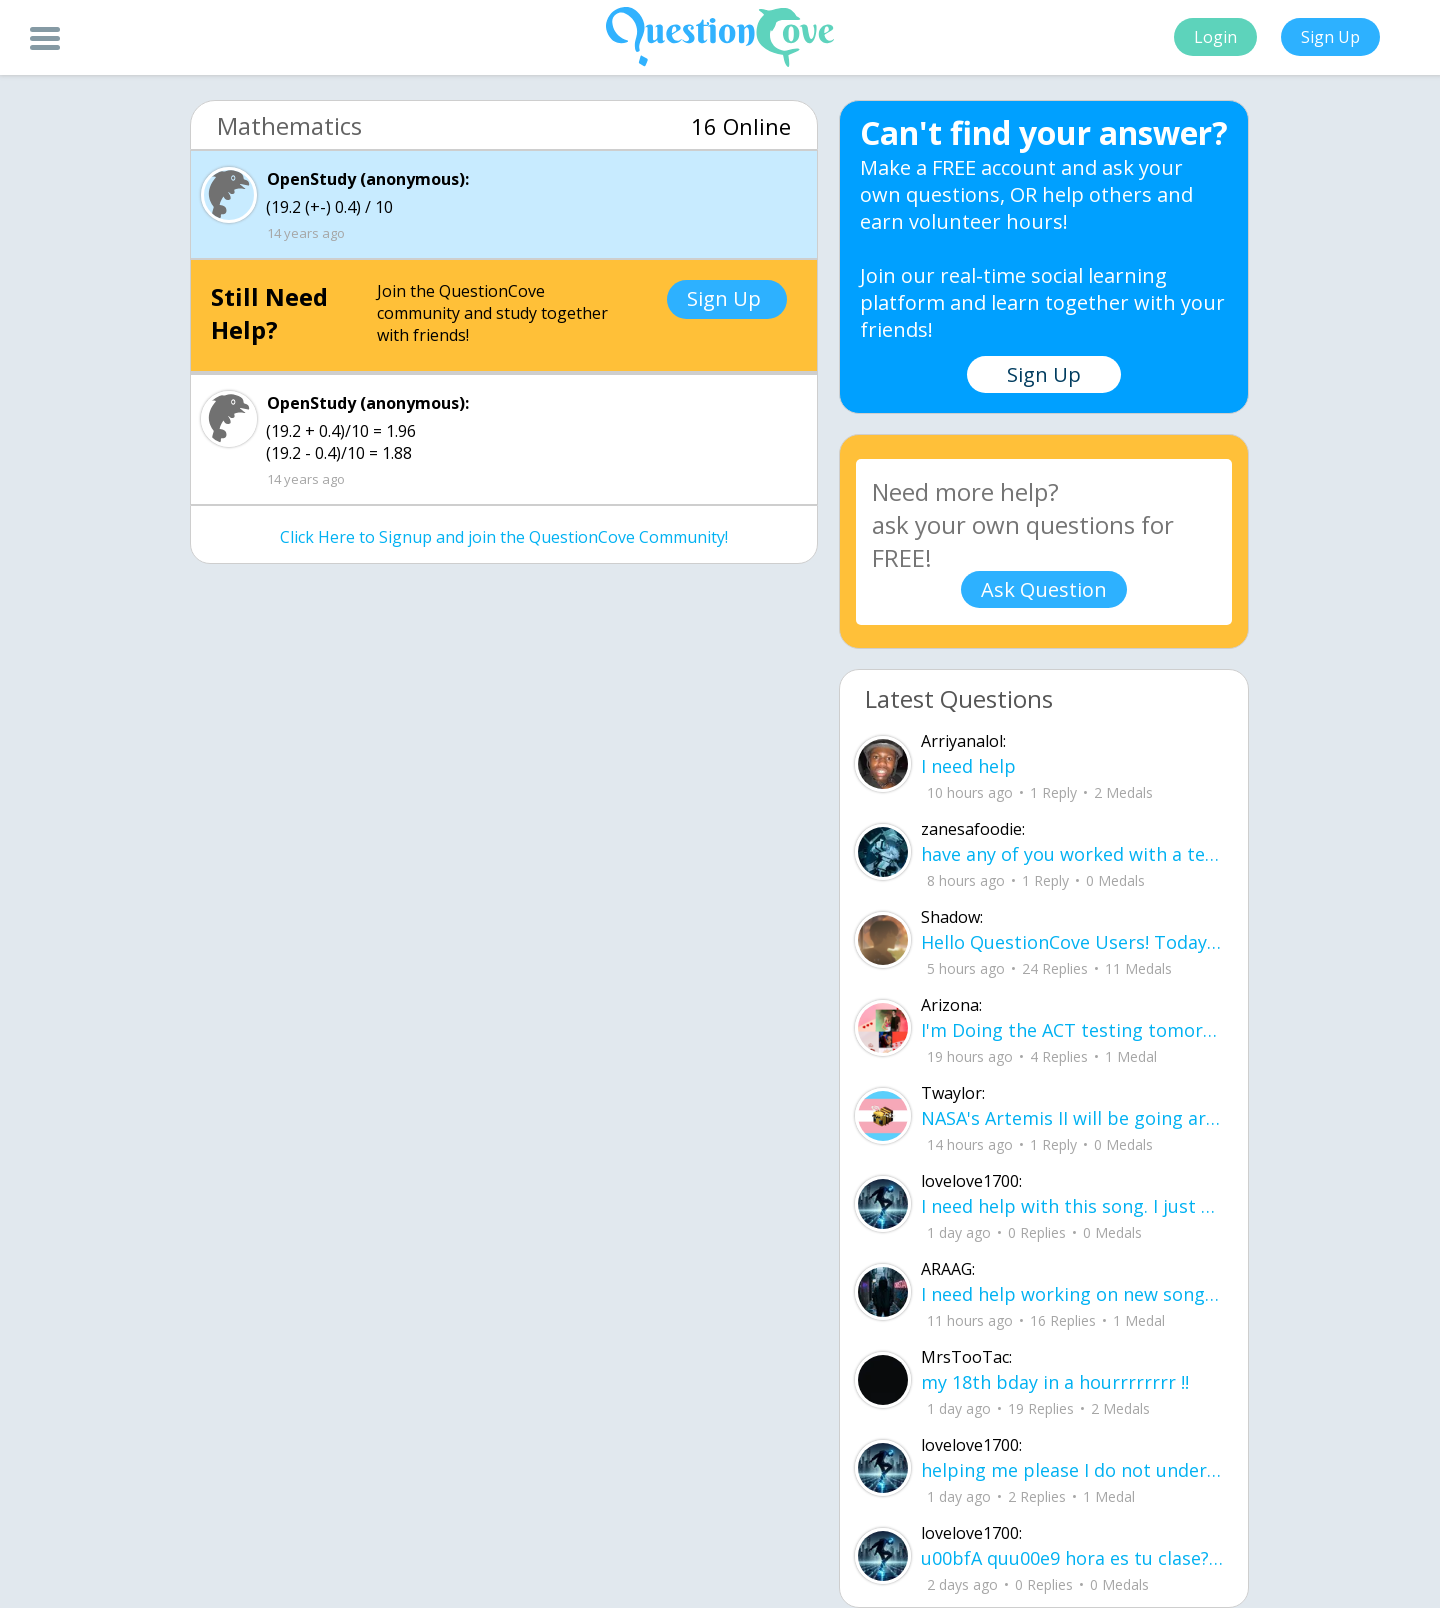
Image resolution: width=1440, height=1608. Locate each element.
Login (1215, 37)
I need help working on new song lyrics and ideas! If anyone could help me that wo (1072, 1294)
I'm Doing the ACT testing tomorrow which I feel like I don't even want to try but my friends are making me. (1072, 1030)
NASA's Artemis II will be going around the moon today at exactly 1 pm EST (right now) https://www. (1072, 1118)
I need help (968, 766)
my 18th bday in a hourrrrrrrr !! (1055, 1382)
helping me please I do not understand (1072, 1470)
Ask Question (1044, 589)
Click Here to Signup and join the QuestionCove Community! (504, 537)
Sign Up (1330, 37)
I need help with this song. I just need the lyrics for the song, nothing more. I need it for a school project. (1072, 1206)
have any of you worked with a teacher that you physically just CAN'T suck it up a (1072, 854)
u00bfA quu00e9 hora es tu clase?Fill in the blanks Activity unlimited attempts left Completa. (1072, 1558)
